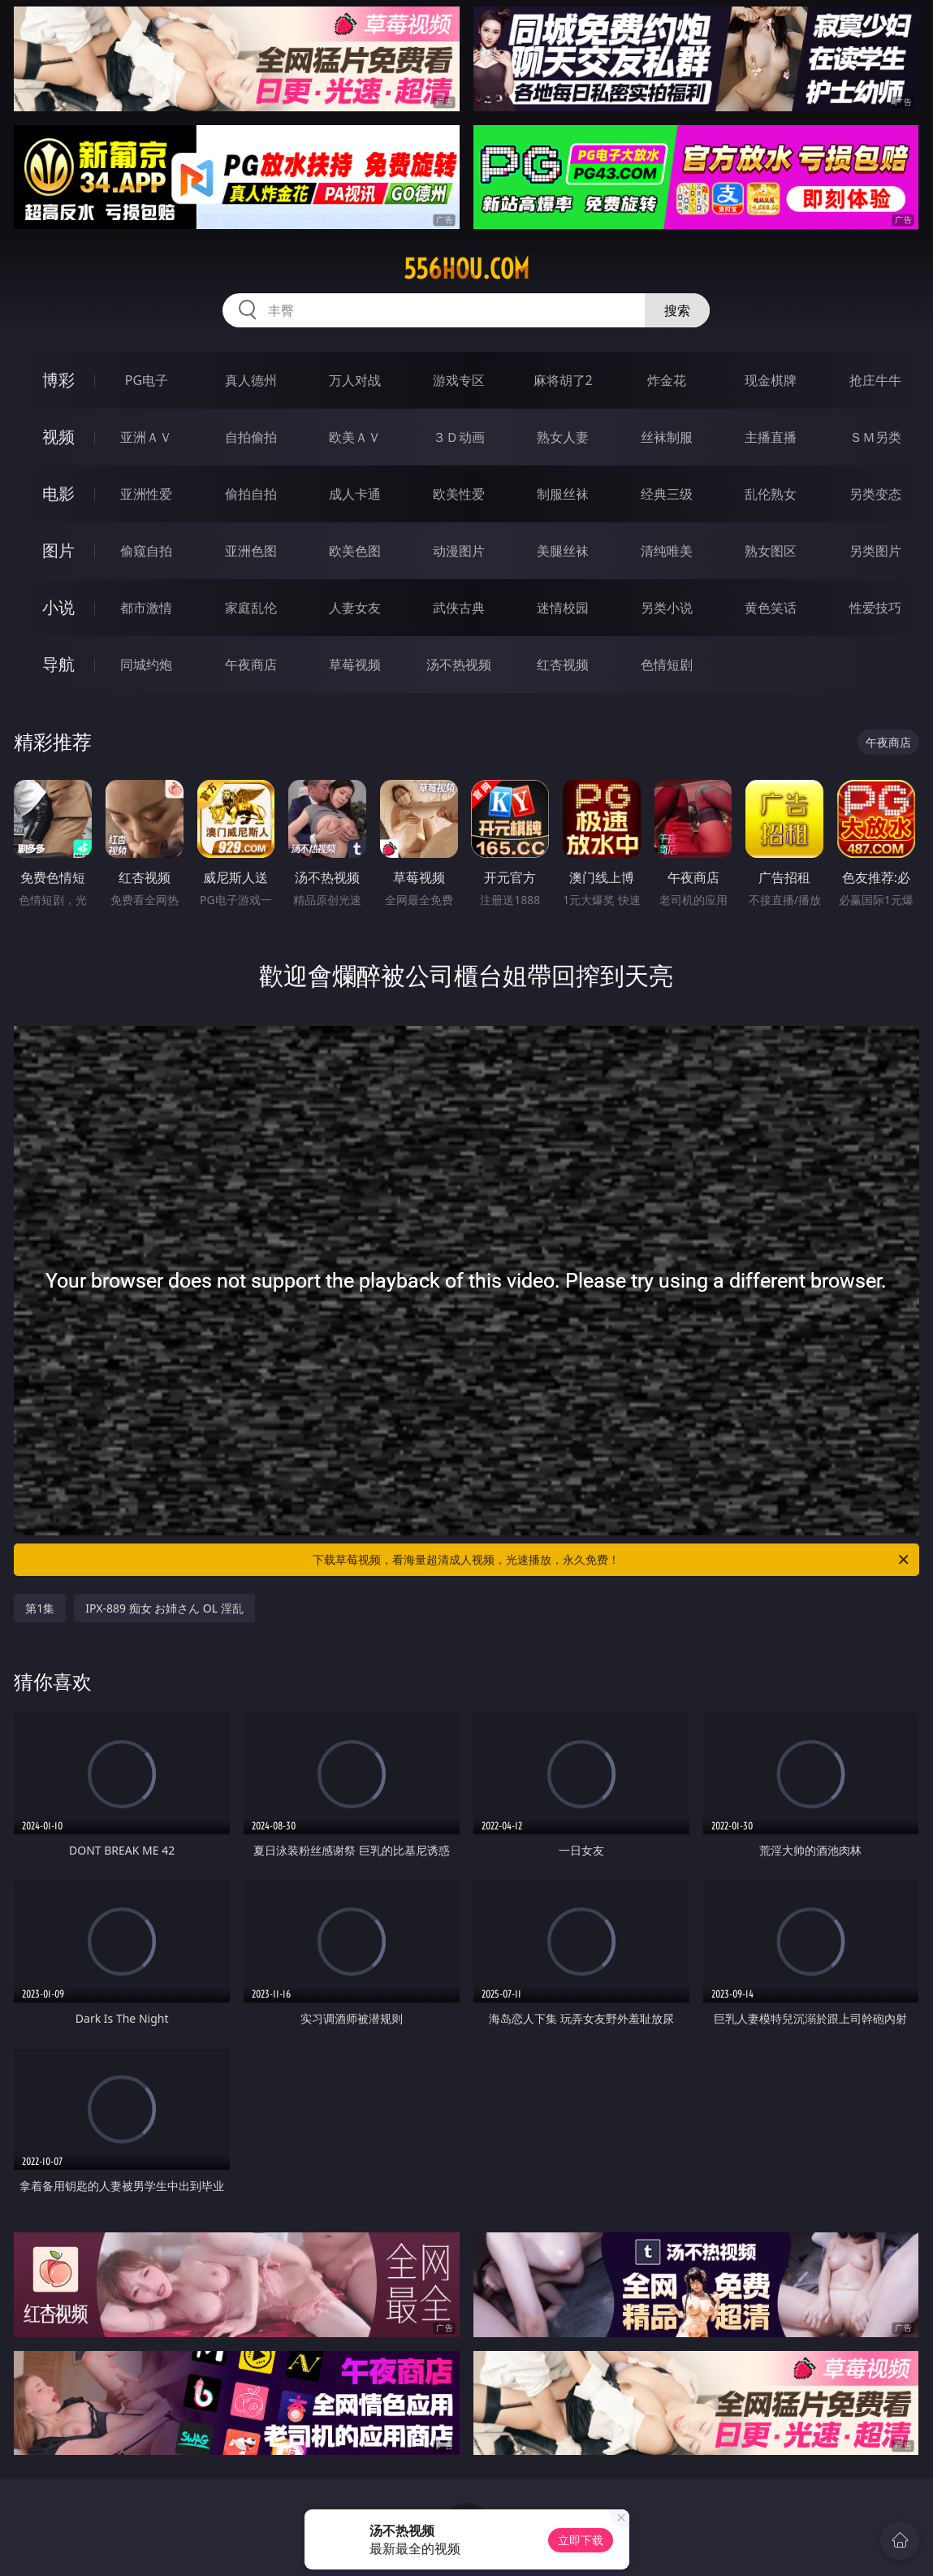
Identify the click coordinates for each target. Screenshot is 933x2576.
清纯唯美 (667, 551)
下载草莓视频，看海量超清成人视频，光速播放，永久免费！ (611, 1559)
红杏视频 (563, 664)
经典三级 (667, 494)
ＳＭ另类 (875, 437)
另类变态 (875, 494)
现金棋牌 (771, 380)
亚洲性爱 (146, 494)
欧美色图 (355, 551)
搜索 (677, 310)
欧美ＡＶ (355, 437)
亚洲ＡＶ (146, 437)
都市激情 (146, 608)
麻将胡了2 (563, 380)
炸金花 (666, 380)
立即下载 (580, 2540)
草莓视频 (355, 664)
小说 (58, 607)
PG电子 (146, 380)
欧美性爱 (459, 494)
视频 (58, 437)
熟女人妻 (563, 437)
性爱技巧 (875, 608)
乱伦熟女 (771, 494)
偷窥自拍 (146, 551)
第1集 (39, 1608)
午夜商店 (251, 664)
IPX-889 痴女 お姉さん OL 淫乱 (164, 1608)
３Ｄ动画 (459, 437)
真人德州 (251, 380)
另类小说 (667, 608)
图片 (58, 550)
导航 (58, 664)
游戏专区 (459, 380)
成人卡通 (355, 494)
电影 (58, 493)
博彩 (58, 380)
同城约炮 (146, 664)
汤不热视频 (458, 664)
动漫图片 (459, 551)
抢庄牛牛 (875, 380)
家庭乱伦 (251, 608)
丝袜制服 (667, 437)
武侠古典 (459, 608)
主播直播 (771, 437)
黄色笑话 (771, 608)
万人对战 (355, 380)
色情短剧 (667, 664)
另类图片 (875, 551)
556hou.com (466, 269)
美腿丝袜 (563, 551)
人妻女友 (355, 608)
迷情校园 (563, 608)
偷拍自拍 (251, 494)
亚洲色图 (251, 551)
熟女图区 (771, 551)
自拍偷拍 (251, 437)
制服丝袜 (563, 494)
